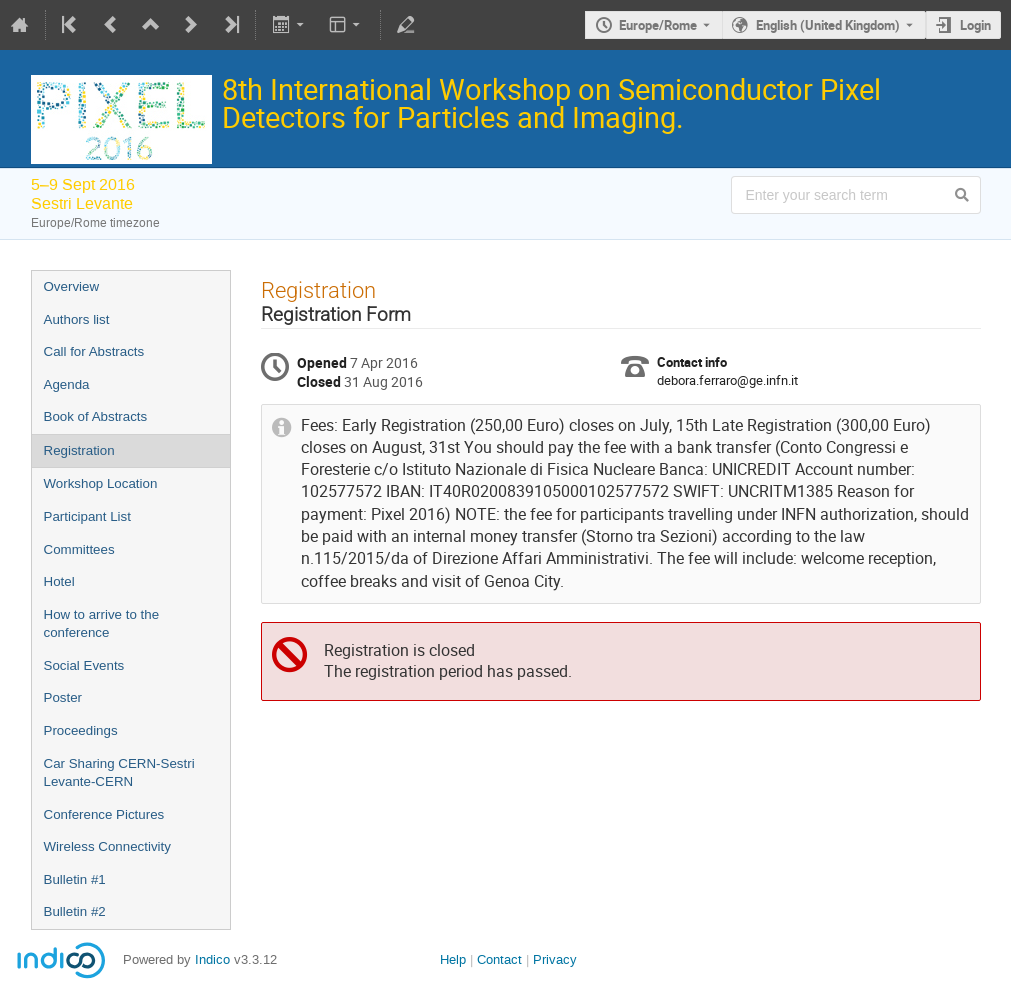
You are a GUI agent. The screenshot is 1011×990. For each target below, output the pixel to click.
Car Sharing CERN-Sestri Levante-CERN (119, 773)
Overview (72, 286)
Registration (79, 450)
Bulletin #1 (75, 879)
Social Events (84, 665)
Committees (79, 549)
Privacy (555, 959)
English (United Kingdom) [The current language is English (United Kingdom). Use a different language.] (828, 25)
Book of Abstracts (96, 416)
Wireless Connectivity (107, 846)
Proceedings (81, 730)
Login (975, 25)
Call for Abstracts (94, 351)
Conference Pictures (104, 814)
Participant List (87, 516)
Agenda (67, 384)
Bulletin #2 (75, 911)
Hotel (59, 581)
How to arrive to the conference (102, 624)
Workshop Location (101, 483)
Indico (212, 959)
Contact (499, 959)
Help (453, 959)
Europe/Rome (658, 25)
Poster (63, 697)
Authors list (77, 319)
